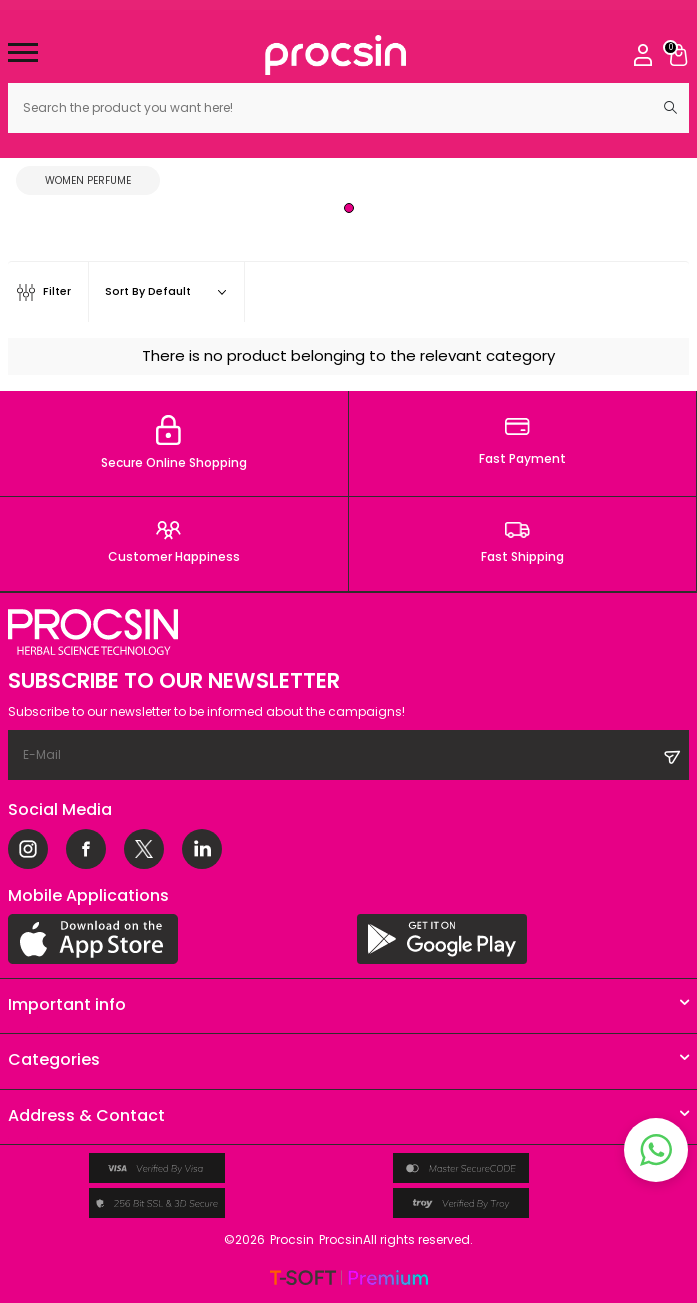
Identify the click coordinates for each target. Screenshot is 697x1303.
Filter (44, 292)
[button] (349, 208)
